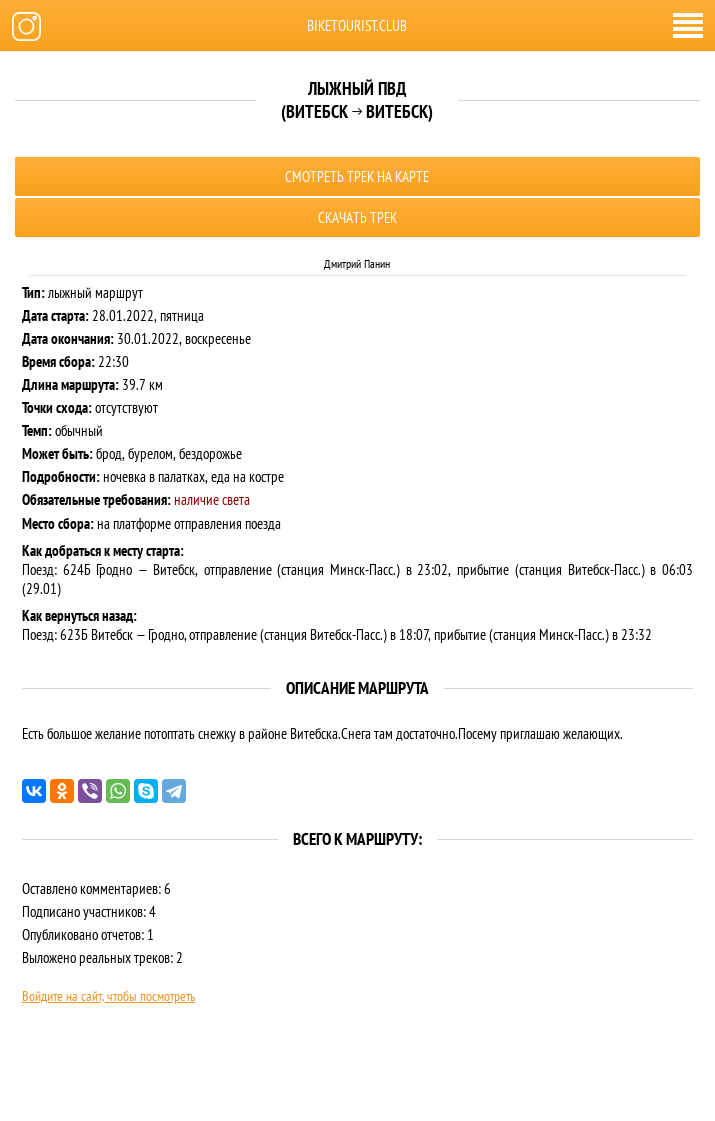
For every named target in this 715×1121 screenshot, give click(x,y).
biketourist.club (357, 25)
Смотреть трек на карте (357, 176)
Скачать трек (357, 217)
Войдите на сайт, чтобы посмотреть (108, 996)
